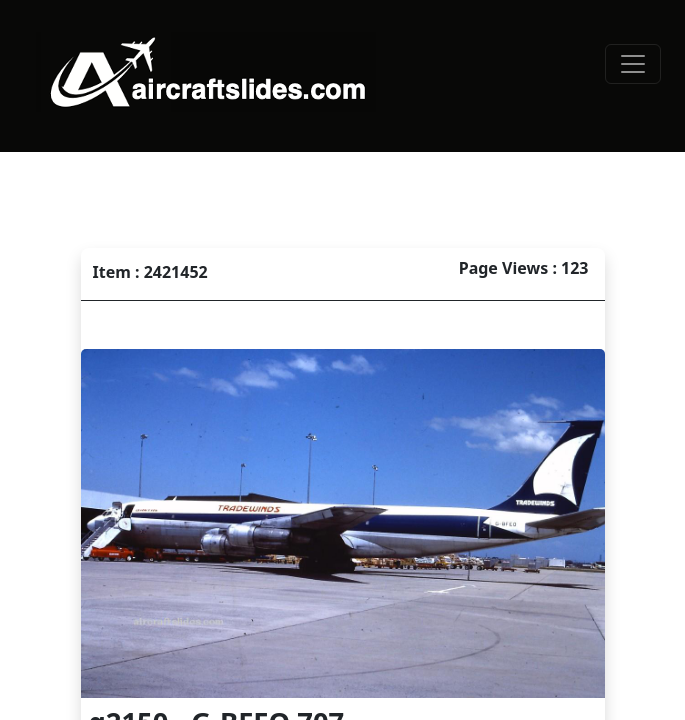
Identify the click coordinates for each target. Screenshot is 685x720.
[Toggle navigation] (633, 64)
